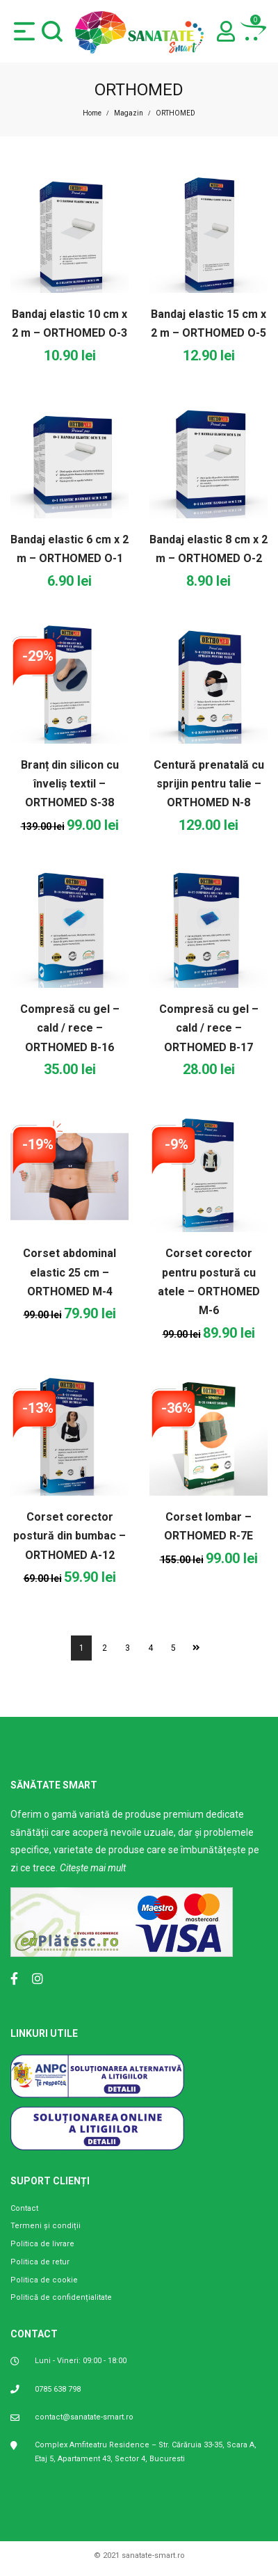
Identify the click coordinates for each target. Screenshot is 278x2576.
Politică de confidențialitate (61, 2297)
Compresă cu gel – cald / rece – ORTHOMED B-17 (209, 1028)
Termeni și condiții (45, 2225)
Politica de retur (40, 2261)
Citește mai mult (93, 1867)
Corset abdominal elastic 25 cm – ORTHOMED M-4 (69, 1272)
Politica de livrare (42, 2243)
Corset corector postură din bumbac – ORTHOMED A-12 (69, 1536)
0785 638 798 (58, 2389)
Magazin (128, 113)
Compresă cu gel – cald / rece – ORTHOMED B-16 (70, 1028)
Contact (24, 2208)
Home (92, 113)
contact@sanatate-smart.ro (84, 2417)
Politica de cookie (44, 2280)
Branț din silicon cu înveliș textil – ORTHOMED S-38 (70, 784)
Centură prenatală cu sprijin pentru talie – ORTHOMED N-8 (209, 784)
